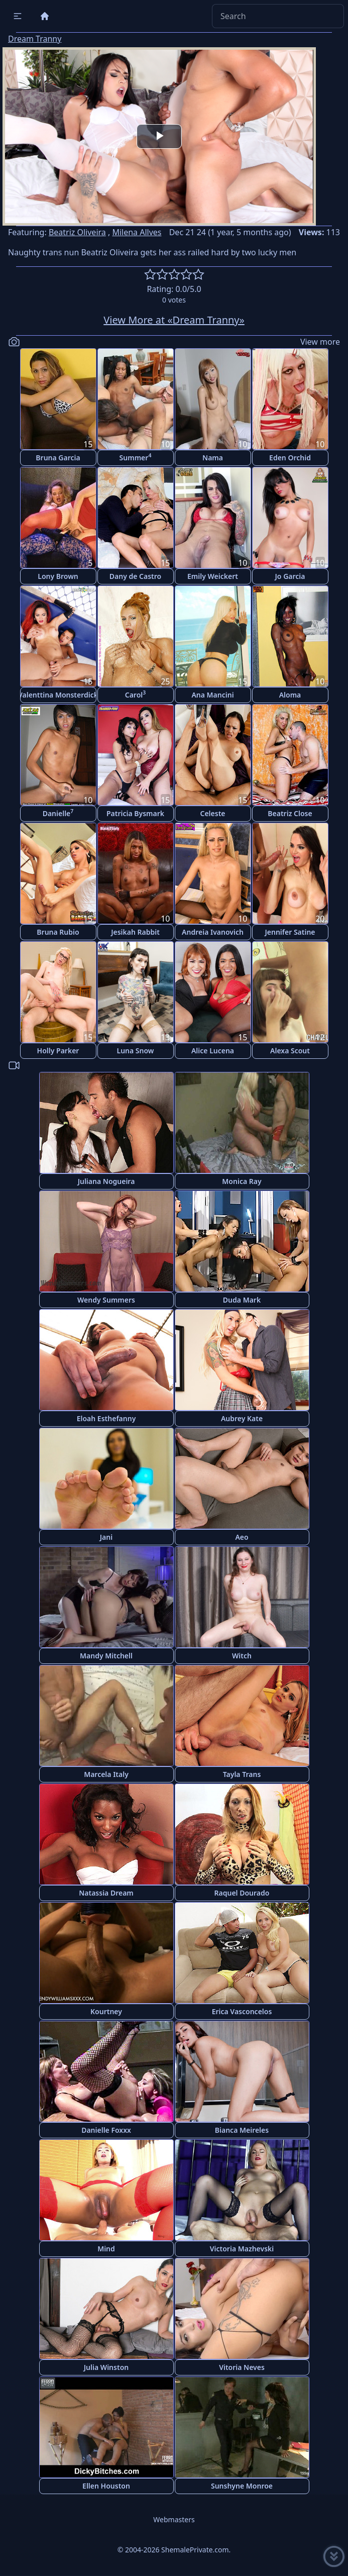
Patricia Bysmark (135, 813)
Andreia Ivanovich (213, 932)
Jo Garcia (290, 576)
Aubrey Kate (242, 1418)
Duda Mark (242, 1300)
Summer (136, 457)
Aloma (290, 695)
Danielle (58, 813)
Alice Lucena (212, 1050)
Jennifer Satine (290, 932)
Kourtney (106, 2011)
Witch (242, 1655)
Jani (106, 1537)
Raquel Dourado (242, 1893)
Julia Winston (106, 2367)
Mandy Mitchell (106, 1655)
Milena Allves (136, 232)
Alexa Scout (290, 1050)
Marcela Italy (106, 1774)
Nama (212, 457)
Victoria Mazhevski (242, 2248)
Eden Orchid (290, 457)
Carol (135, 694)
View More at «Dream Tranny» (174, 320)
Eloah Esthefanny (106, 1418)
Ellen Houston (106, 2486)
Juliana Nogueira (106, 1181)
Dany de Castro (135, 576)
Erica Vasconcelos (242, 2011)
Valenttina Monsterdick (58, 695)
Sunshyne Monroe (242, 2486)
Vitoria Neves (242, 2367)
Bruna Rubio (58, 932)
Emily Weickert (212, 576)
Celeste (212, 813)
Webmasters (173, 2519)
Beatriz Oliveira (77, 232)
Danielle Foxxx (106, 2130)
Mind (106, 2248)
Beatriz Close (290, 813)
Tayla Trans (242, 1774)
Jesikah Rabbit (135, 932)
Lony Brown (58, 576)
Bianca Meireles (242, 2130)
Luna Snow (135, 1050)
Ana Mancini (212, 695)
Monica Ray (241, 1181)
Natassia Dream (106, 1893)
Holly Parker (58, 1050)
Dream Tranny (34, 38)
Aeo (241, 1537)
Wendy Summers (106, 1300)
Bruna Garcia (58, 457)
